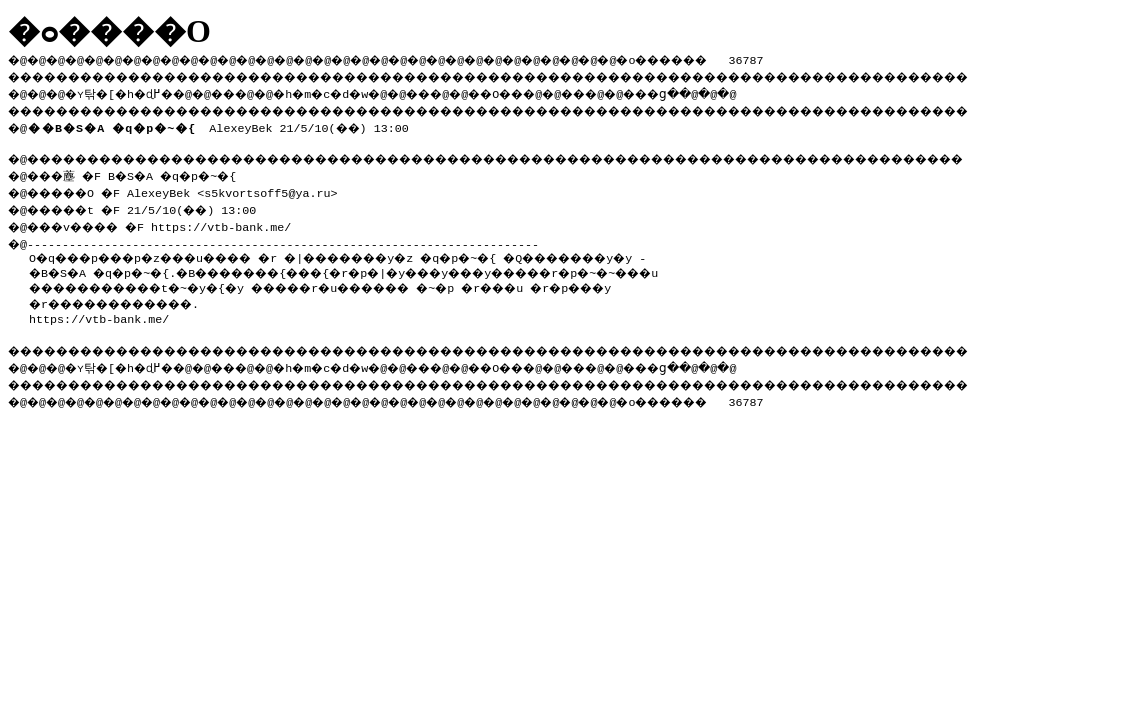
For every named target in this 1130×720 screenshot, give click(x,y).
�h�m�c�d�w (354, 91)
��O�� (550, 91)
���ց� (726, 91)
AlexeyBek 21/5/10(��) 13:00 (222, 124)
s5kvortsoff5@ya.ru (281, 189)
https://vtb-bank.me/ (239, 221)
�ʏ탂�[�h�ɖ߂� (130, 91)
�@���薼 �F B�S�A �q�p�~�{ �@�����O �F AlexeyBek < (133, 180)
